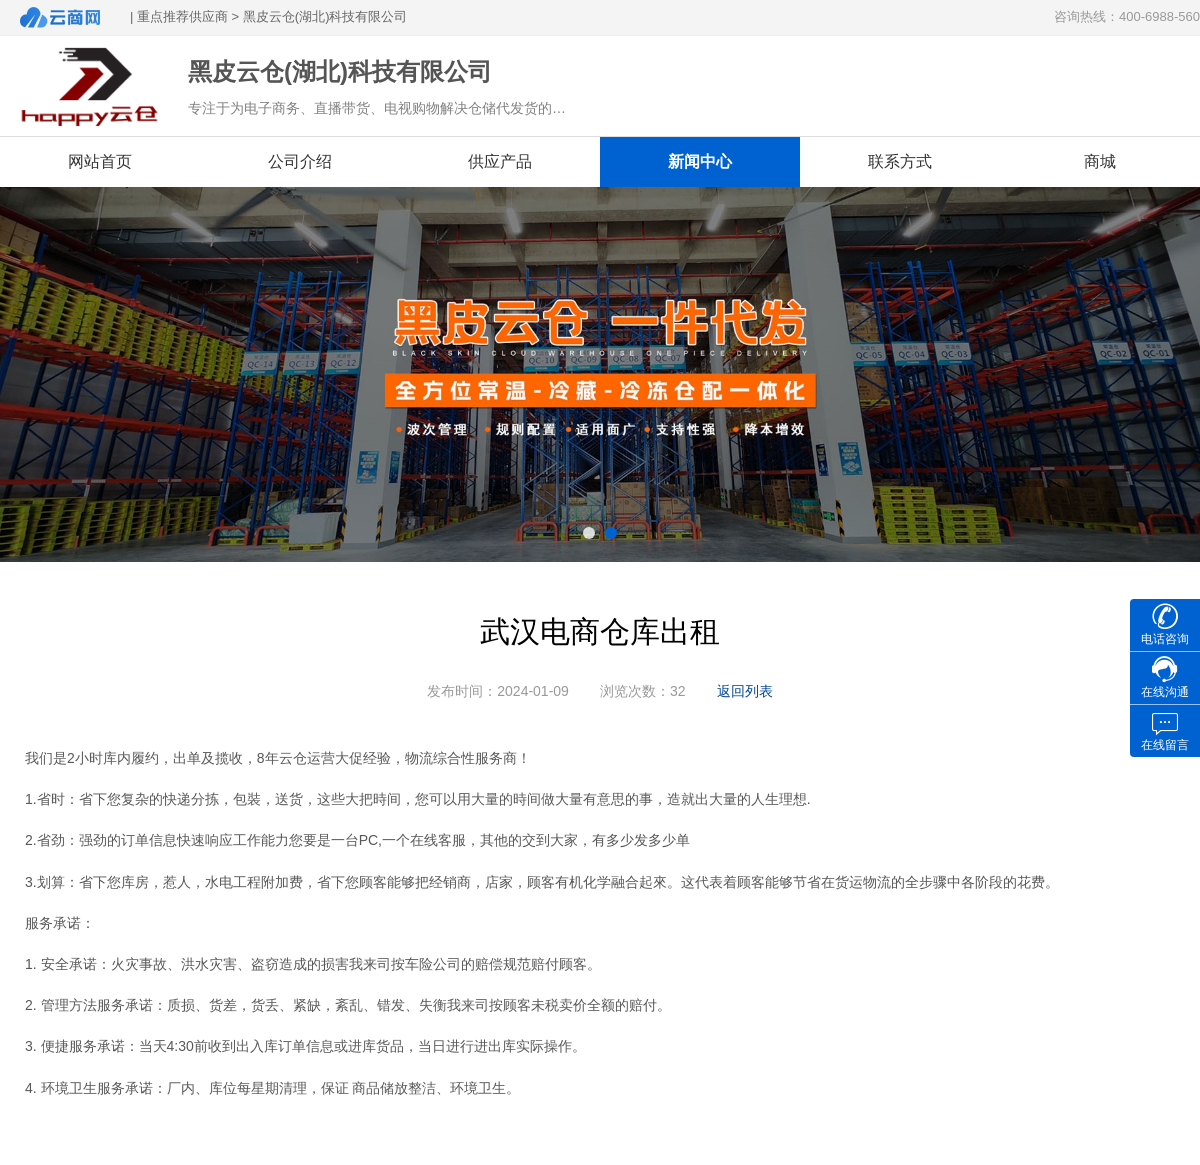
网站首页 (100, 161)
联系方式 (900, 161)
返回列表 (745, 691)
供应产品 (500, 161)
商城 (1100, 161)
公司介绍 (300, 161)
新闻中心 (700, 161)
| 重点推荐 (159, 16)
